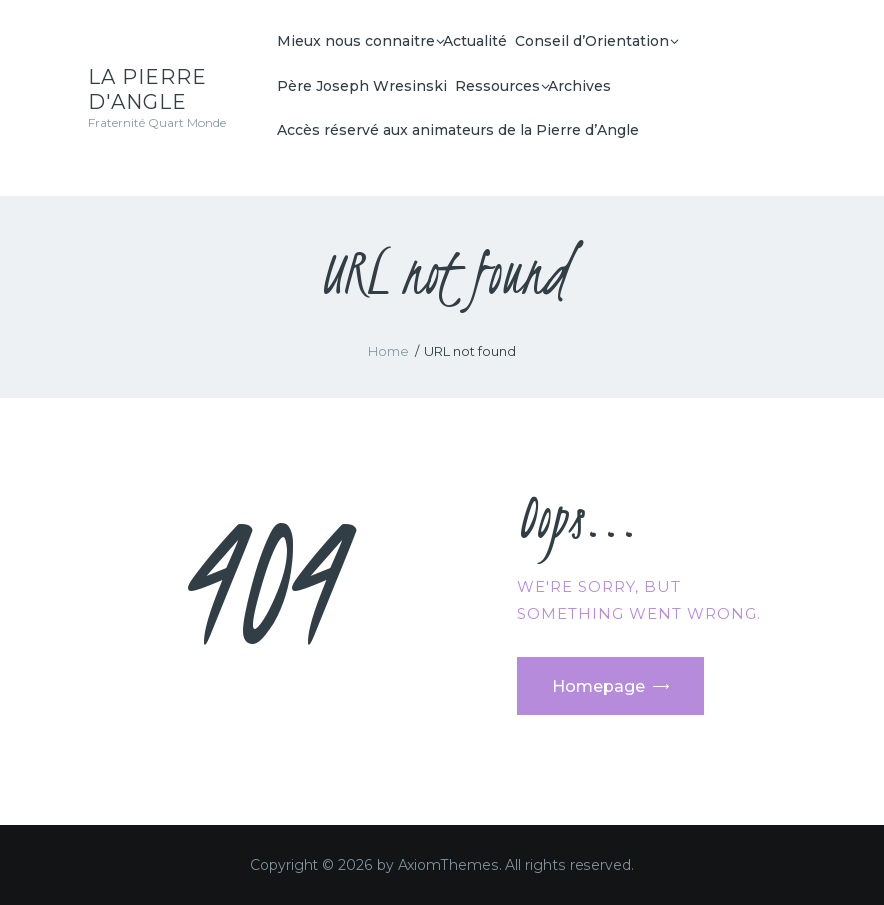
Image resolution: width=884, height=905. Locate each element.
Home (388, 351)
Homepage (598, 686)
